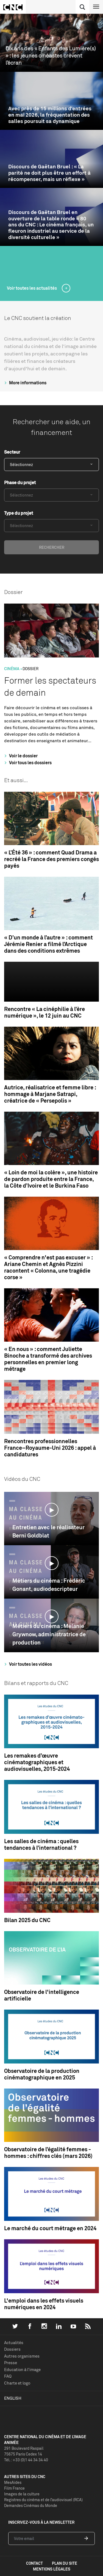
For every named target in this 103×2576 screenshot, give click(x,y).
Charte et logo (17, 2383)
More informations (24, 382)
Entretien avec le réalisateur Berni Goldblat (48, 1531)
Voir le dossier (20, 755)
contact (34, 2563)
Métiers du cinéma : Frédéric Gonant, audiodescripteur (48, 1584)
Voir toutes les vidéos (27, 1664)
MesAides (12, 2482)
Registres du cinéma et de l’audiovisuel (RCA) (43, 2499)
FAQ (8, 2376)
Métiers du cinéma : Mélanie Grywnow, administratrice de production (49, 1634)
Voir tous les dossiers (27, 762)
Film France (14, 2488)
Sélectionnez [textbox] (21, 464)
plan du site (64, 2563)
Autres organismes (22, 2356)
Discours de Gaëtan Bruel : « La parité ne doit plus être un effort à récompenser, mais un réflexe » (49, 172)
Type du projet (18, 513)
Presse (10, 2362)
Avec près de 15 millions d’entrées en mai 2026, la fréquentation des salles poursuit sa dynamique (49, 114)
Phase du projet (20, 482)
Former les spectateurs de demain (50, 686)
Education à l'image (22, 2369)
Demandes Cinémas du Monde (30, 2505)
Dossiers (12, 2349)
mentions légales (51, 2569)
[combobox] (51, 464)
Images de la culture (22, 2494)
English (12, 2398)
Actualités (13, 2342)
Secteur (12, 452)
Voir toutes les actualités (32, 288)
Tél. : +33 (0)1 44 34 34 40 (26, 2459)
